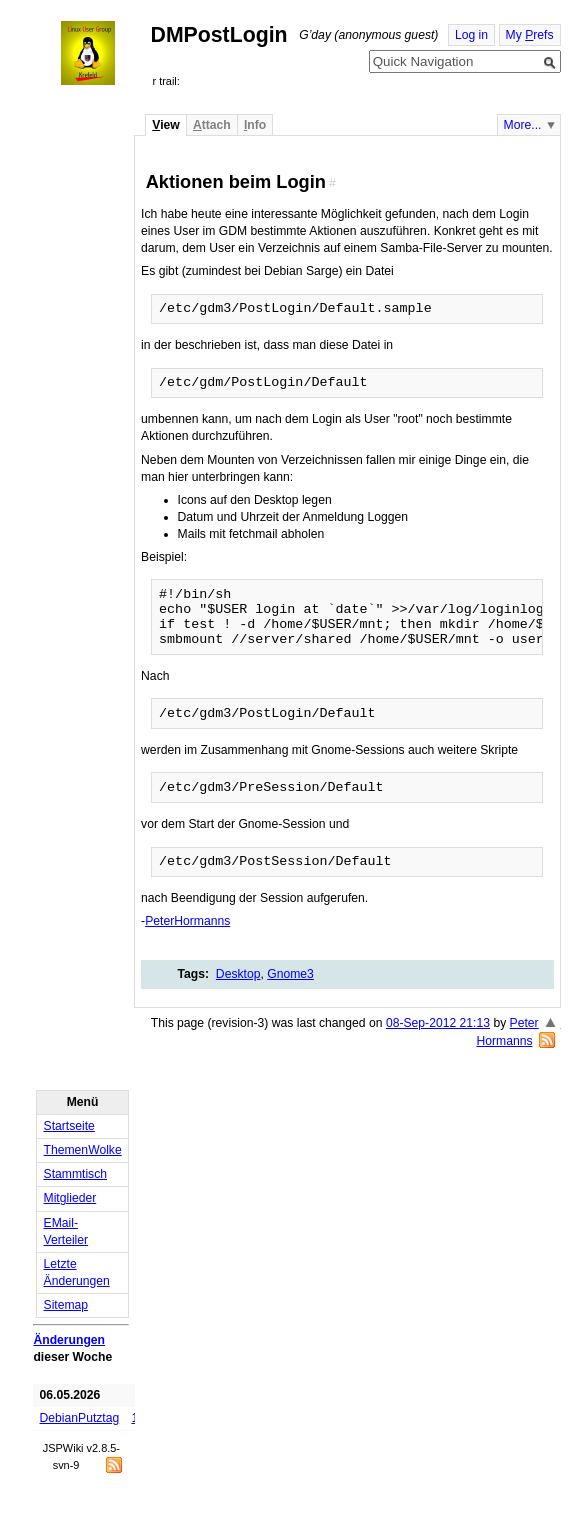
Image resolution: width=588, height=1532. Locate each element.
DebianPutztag (80, 1418)
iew (165, 125)
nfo (255, 125)
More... (523, 125)
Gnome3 (290, 974)
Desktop (238, 974)
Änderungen (69, 1340)
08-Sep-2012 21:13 (438, 1023)
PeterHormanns (187, 921)
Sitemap (66, 1305)
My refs (530, 35)
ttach (212, 125)
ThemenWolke (83, 1150)
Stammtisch (76, 1174)
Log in (471, 35)
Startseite (69, 1126)
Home (106, 53)
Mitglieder (70, 1198)
